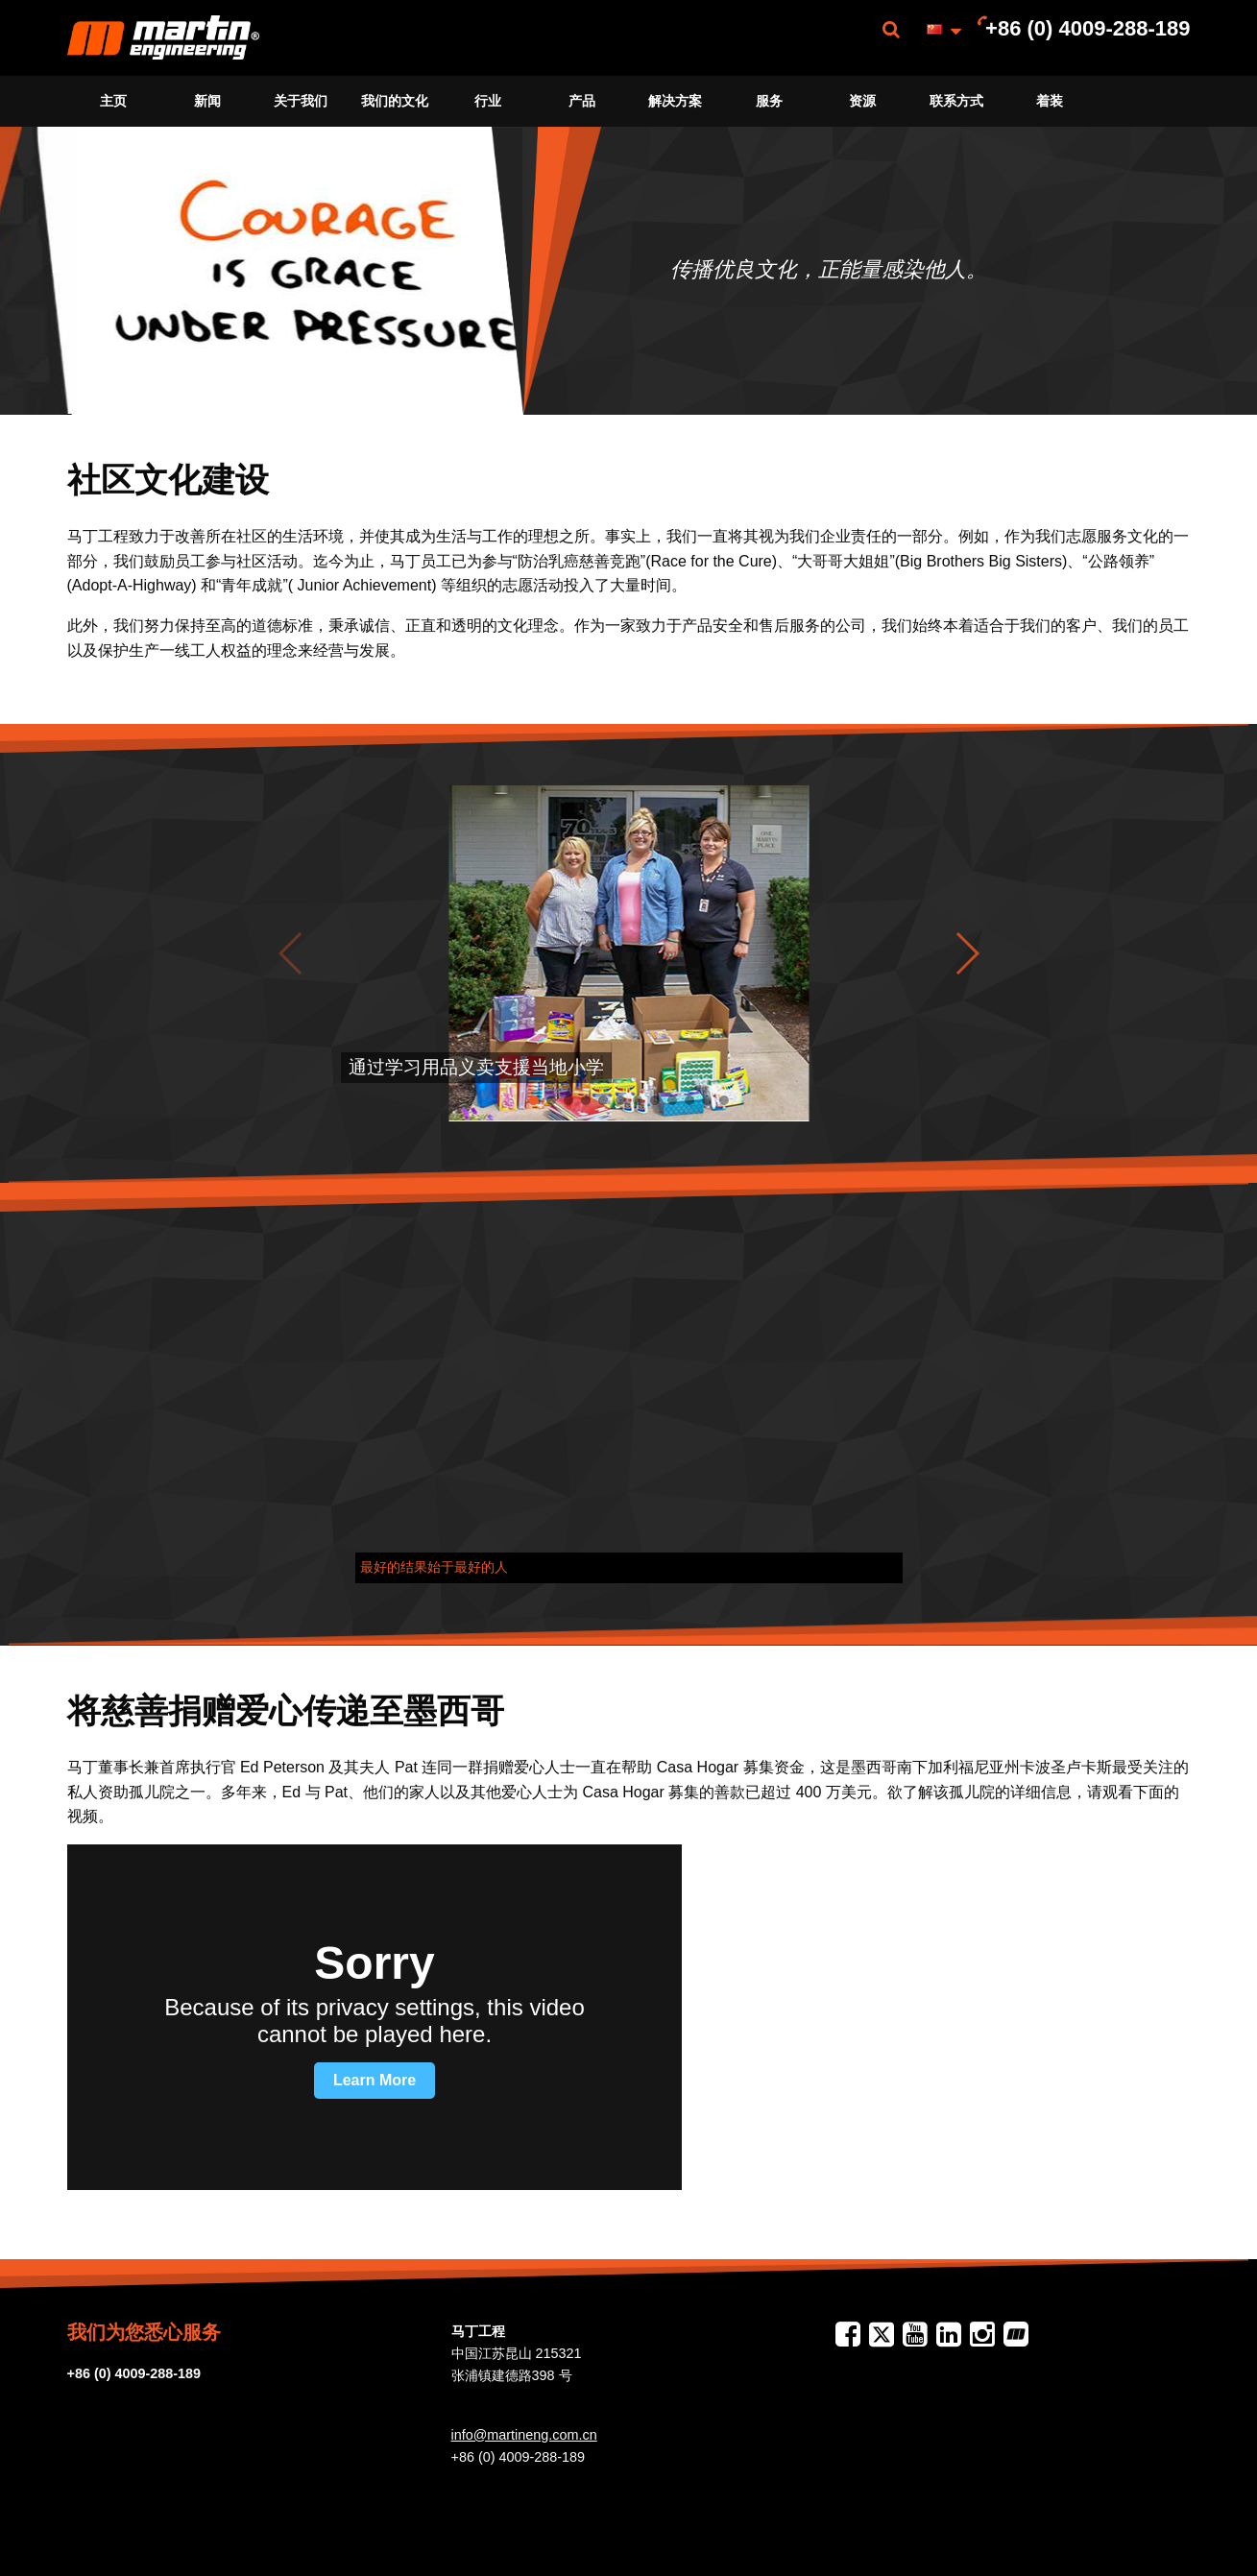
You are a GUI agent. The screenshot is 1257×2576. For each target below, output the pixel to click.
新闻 (207, 100)
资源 (862, 100)
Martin (163, 38)
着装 (1049, 100)
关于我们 (300, 100)
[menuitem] (163, 38)
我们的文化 (394, 100)
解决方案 (675, 100)
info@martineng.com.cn (524, 2435)
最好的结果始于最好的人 (434, 1567)
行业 (487, 100)
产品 (581, 100)
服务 (769, 100)
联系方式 (956, 100)
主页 (113, 100)
